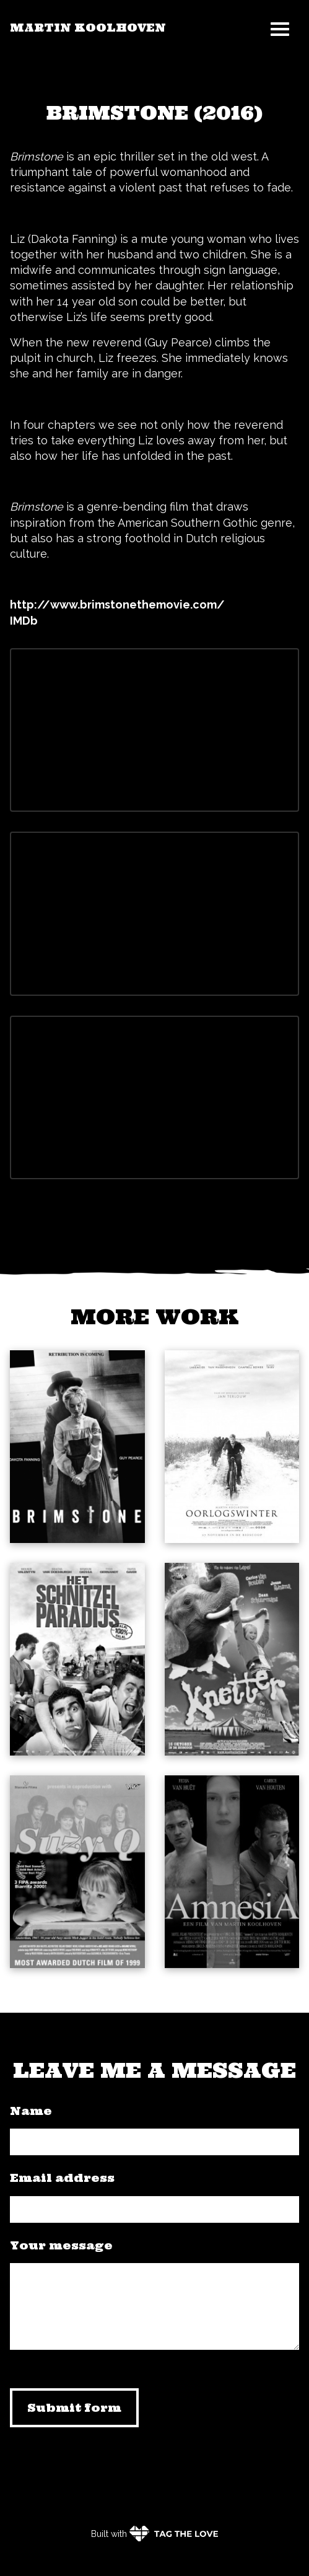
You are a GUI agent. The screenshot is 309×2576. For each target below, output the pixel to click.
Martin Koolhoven (88, 27)
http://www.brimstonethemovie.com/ (117, 604)
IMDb (24, 620)
